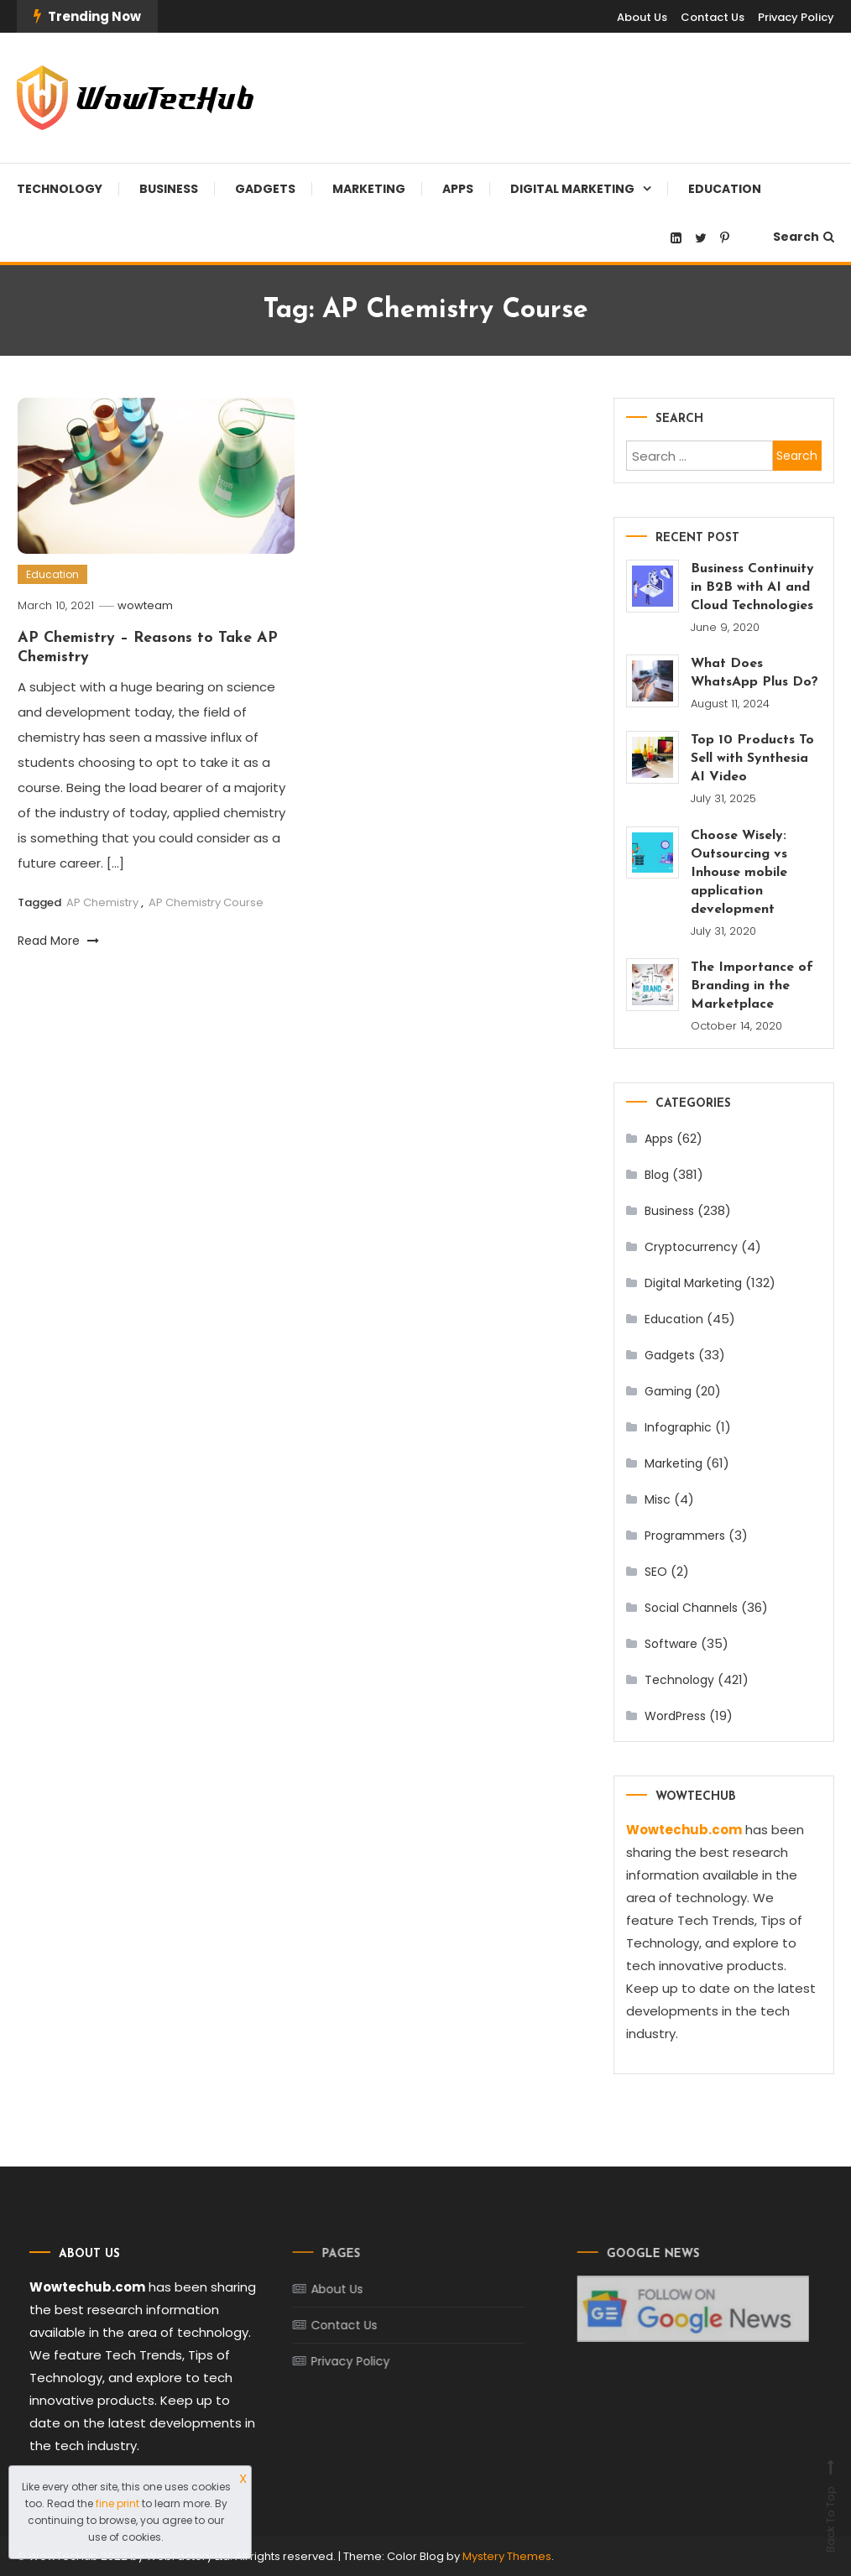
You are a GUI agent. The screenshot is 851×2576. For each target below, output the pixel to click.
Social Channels (691, 1607)
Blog (657, 1174)
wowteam (145, 605)
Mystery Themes (506, 2556)
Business (168, 188)
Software (671, 1643)
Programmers (685, 1535)
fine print (117, 2503)
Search (803, 236)
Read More (58, 940)
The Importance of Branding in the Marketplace (752, 986)
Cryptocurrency (691, 1246)
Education (724, 188)
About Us (642, 17)
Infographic (678, 1427)
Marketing (368, 188)
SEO (656, 1571)
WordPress (675, 1716)
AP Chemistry (102, 902)
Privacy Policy (796, 17)
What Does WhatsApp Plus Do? (754, 673)
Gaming (668, 1391)
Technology (59, 188)
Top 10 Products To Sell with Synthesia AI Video (752, 758)
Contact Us (712, 17)
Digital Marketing (572, 188)
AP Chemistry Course (206, 902)
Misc (658, 1499)
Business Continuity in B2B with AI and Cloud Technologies (752, 587)
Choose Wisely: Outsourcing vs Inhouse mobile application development (739, 872)
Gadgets (265, 188)
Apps (457, 188)
